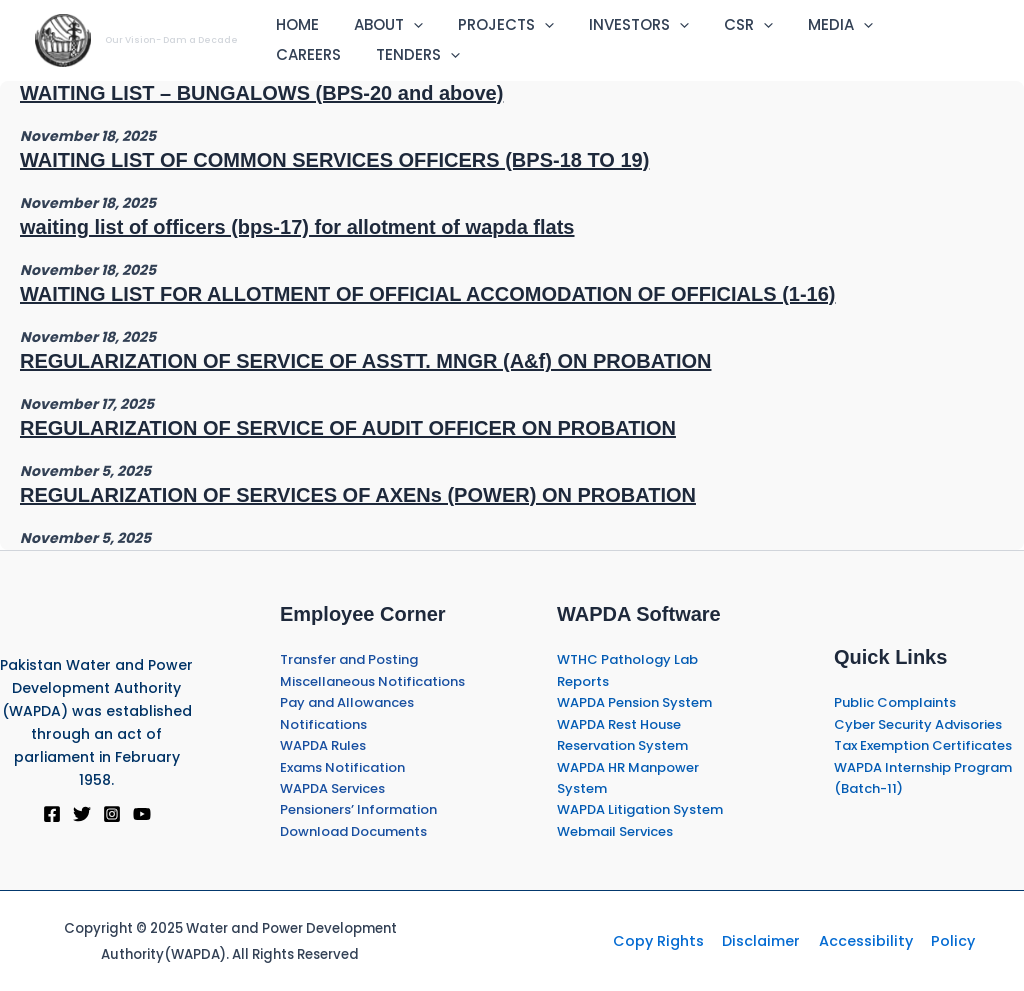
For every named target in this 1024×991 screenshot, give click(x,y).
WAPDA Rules (323, 745)
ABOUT (380, 25)
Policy (942, 941)
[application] (405, 25)
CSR (725, 25)
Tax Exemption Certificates (923, 745)
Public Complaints (895, 702)
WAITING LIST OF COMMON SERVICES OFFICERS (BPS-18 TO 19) (334, 160)
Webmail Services (615, 831)
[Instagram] (112, 814)
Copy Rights (669, 941)
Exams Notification (342, 767)
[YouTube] (142, 814)
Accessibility (862, 941)
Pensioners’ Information (358, 809)
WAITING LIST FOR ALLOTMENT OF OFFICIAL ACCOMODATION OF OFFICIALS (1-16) (428, 294)
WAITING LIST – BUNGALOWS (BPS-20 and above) (261, 93)
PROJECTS (493, 25)
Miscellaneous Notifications (372, 681)
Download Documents (353, 831)
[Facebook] (52, 814)
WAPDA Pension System (634, 702)
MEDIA (812, 25)
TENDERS (315, 55)
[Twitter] (82, 814)
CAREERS (907, 24)
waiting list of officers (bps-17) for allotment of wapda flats (297, 227)
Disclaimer (765, 941)
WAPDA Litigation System (640, 809)
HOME (294, 24)
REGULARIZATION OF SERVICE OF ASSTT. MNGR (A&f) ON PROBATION (365, 361)
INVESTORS (621, 25)
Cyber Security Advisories (918, 724)
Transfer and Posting (349, 659)
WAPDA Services (332, 788)
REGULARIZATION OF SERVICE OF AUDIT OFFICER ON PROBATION (348, 428)
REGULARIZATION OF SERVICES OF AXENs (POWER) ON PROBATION (358, 495)
